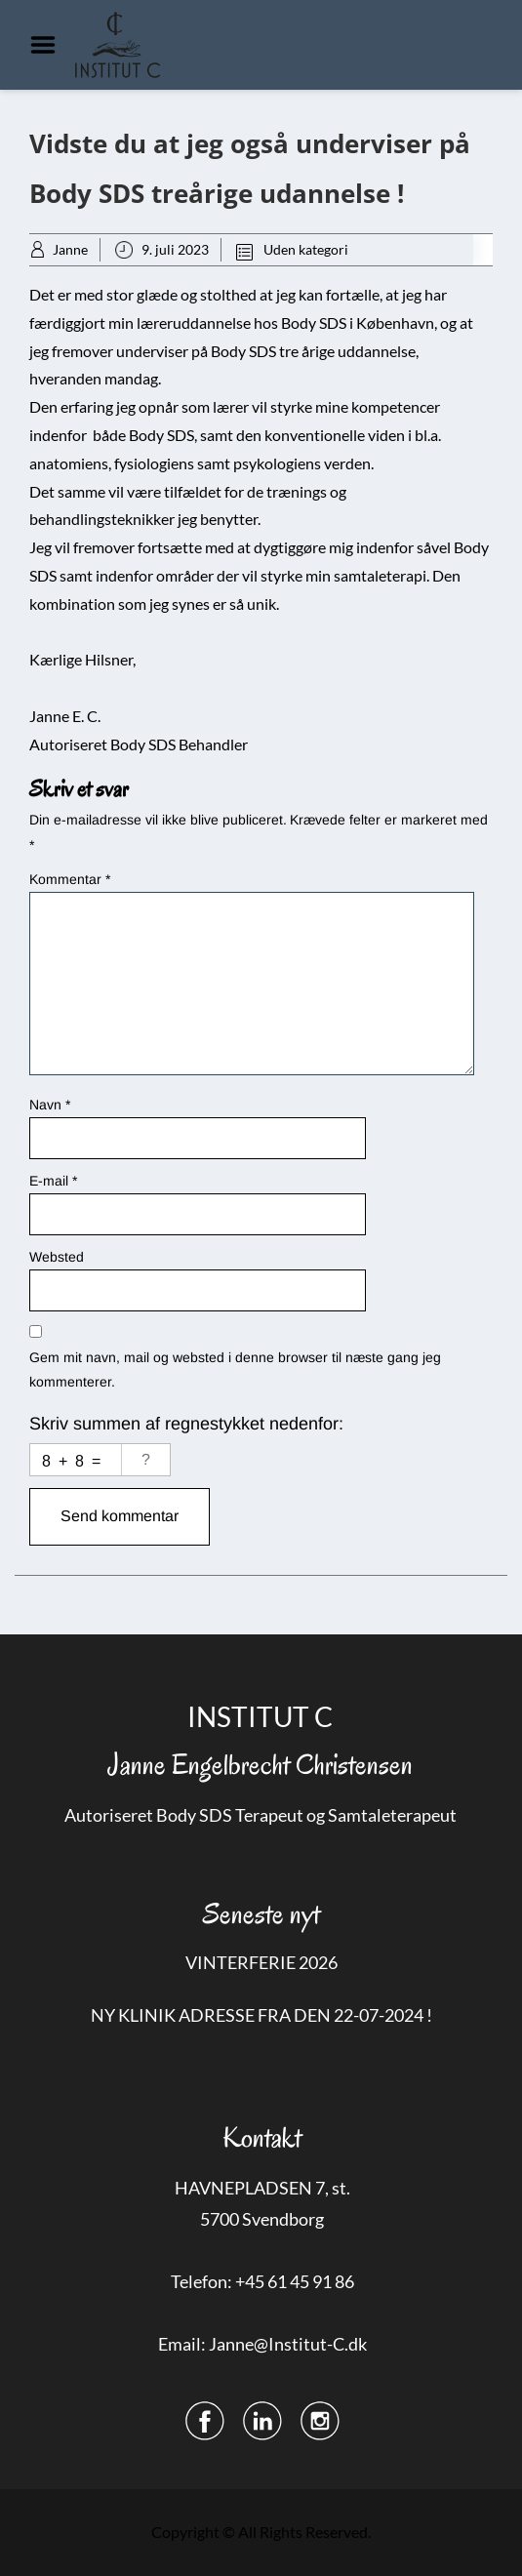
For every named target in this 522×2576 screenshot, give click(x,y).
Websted (56, 1257)
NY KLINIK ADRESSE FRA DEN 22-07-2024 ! (261, 2015)
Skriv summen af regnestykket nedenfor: (186, 1423)
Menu (49, 45)
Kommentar (69, 879)
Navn (49, 1104)
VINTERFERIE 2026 (261, 1962)
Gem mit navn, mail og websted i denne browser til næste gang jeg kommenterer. (235, 1369)
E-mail (53, 1180)
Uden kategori (305, 249)
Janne (70, 249)
